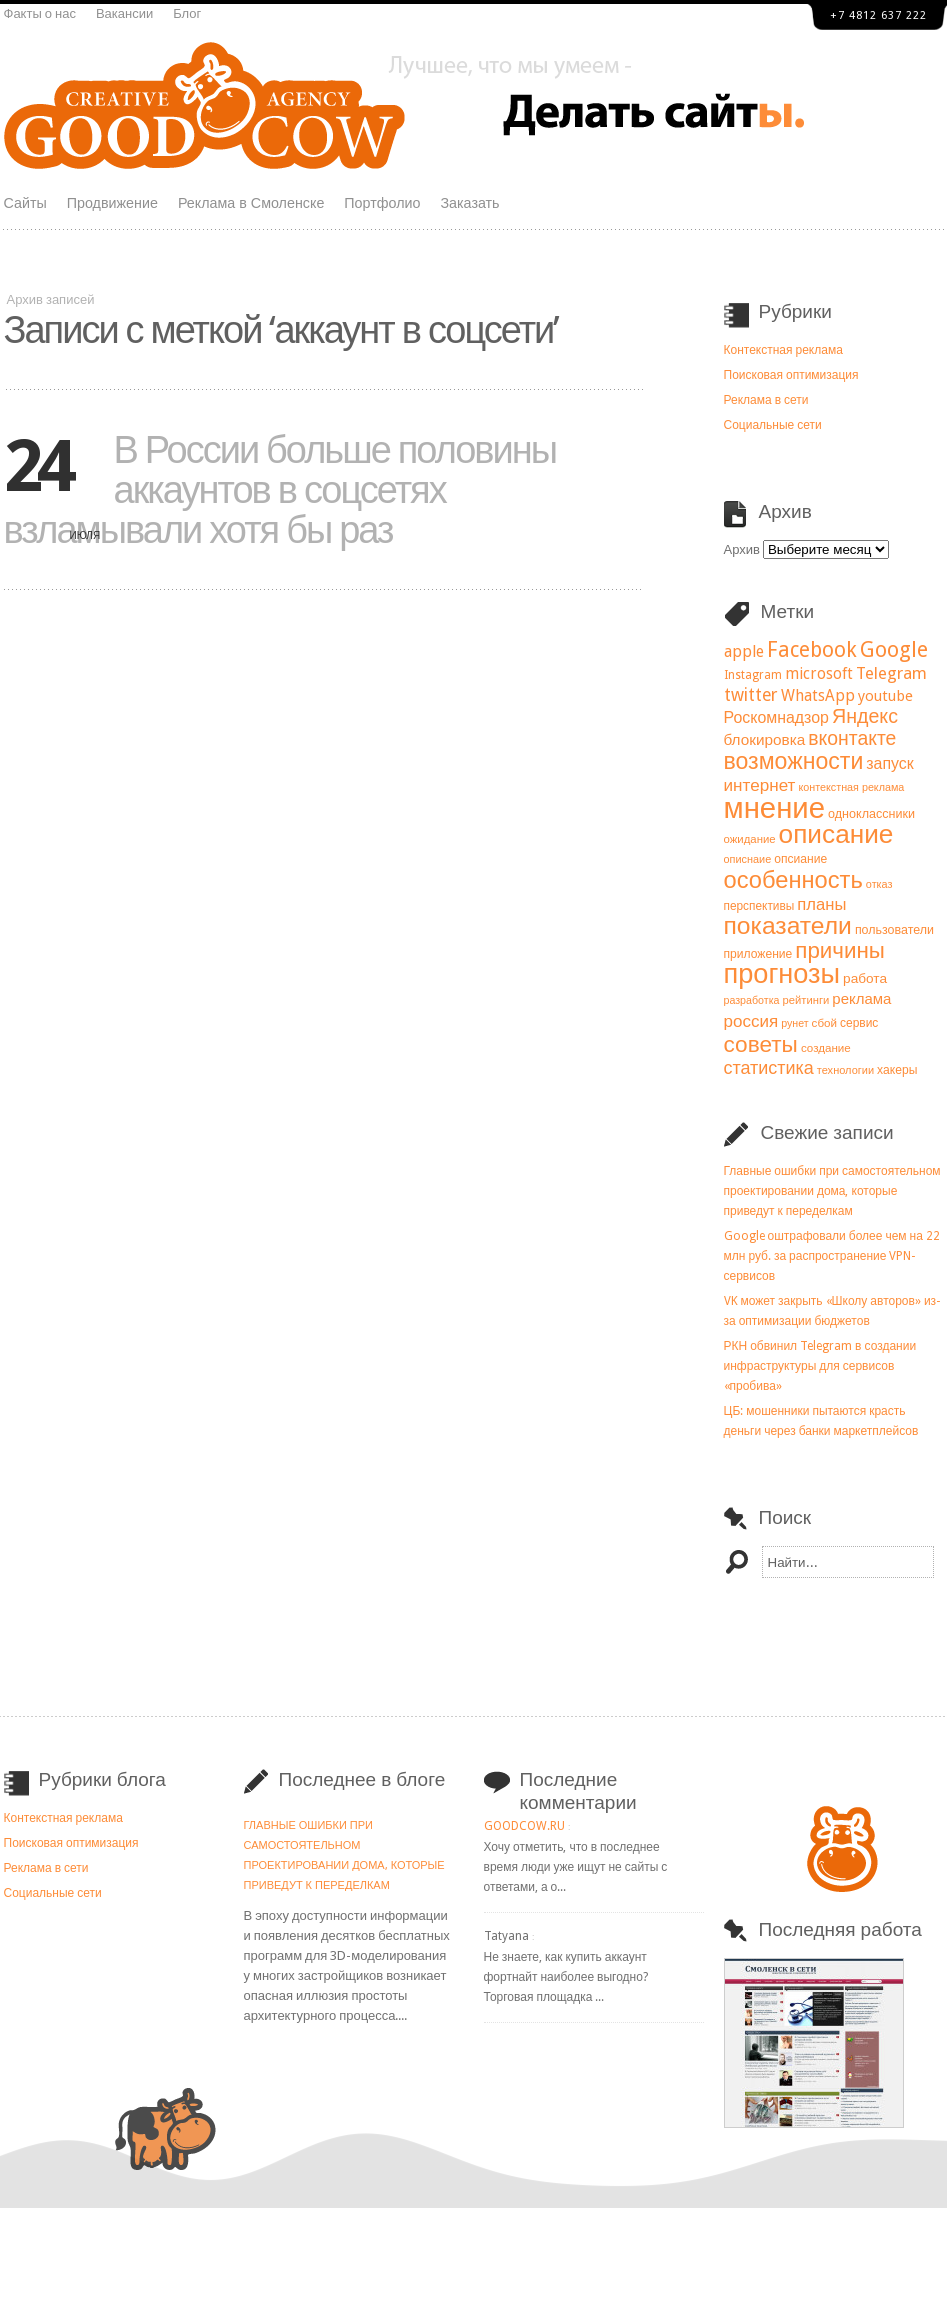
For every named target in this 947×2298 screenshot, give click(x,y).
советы (761, 1044)
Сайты (25, 203)
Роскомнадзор (776, 717)
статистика (769, 1067)
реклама (861, 999)
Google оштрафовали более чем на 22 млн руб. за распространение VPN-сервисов (832, 1256)
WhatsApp (818, 695)
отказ (879, 884)
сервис (859, 1023)
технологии (845, 1070)
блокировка (765, 740)
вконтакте (852, 738)
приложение (758, 954)
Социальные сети (773, 425)
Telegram (891, 673)
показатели (788, 925)
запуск (890, 763)
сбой (824, 1023)
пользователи (894, 929)
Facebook (812, 649)
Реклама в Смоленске (251, 203)
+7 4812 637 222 (878, 15)
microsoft (819, 674)
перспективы (759, 906)
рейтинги (805, 1000)
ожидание (750, 839)
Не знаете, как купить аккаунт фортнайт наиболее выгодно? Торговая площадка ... (566, 1977)
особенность (793, 880)
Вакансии (124, 13)
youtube (885, 696)
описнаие (748, 859)
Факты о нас (40, 13)
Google (894, 649)
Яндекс (865, 716)
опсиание (800, 859)
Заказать (469, 203)
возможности (794, 761)
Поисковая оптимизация (791, 375)
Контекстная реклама (783, 350)
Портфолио (382, 203)
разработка (752, 1000)
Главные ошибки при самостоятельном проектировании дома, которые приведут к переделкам (832, 1191)
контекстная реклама (851, 787)
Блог (187, 13)
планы (821, 904)
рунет (794, 1023)
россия (751, 1021)
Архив (742, 549)
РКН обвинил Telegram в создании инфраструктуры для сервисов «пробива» (820, 1366)
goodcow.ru (524, 1826)
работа (865, 978)
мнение (775, 808)
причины (840, 950)
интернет (760, 785)
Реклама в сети (766, 400)
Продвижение (112, 203)
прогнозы (782, 974)
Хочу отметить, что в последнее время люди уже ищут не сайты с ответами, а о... (576, 1867)
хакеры (897, 1070)
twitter (751, 695)
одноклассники (871, 813)
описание (836, 834)
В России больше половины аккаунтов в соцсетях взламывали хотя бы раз (280, 490)
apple (744, 651)
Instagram (753, 675)
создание (826, 1048)
